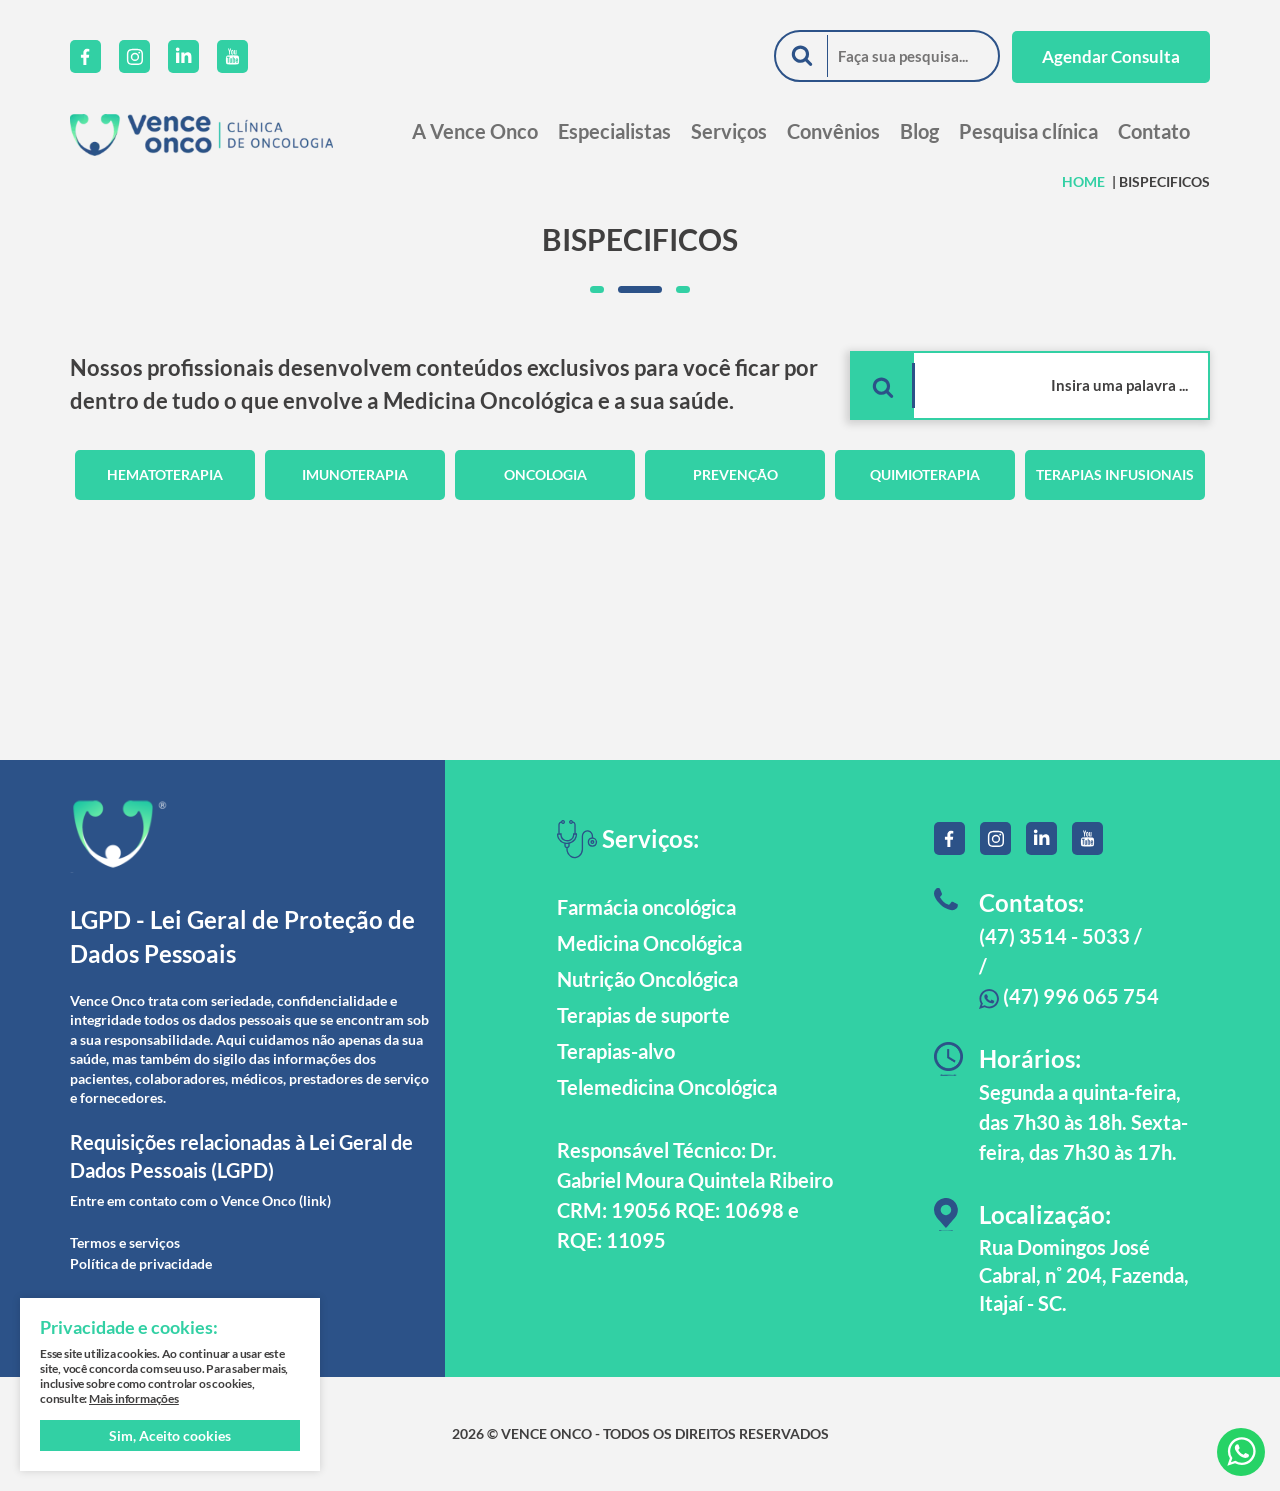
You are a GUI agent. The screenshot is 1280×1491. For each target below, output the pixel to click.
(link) (315, 1200)
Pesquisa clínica (1028, 131)
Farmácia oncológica (646, 907)
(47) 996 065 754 (1069, 996)
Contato (1154, 131)
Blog (919, 131)
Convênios (833, 131)
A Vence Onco (475, 131)
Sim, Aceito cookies (170, 1435)
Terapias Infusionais (1115, 474)
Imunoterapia (355, 474)
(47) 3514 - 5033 (1054, 936)
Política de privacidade (141, 1263)
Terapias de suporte (643, 1015)
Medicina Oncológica (649, 943)
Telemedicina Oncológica (667, 1087)
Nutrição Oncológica (647, 979)
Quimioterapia (925, 474)
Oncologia (545, 474)
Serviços (729, 131)
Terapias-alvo (616, 1051)
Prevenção (735, 474)
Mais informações (134, 1398)
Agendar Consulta (1111, 56)
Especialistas (614, 131)
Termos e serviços (125, 1242)
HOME (1083, 181)
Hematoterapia (165, 474)
